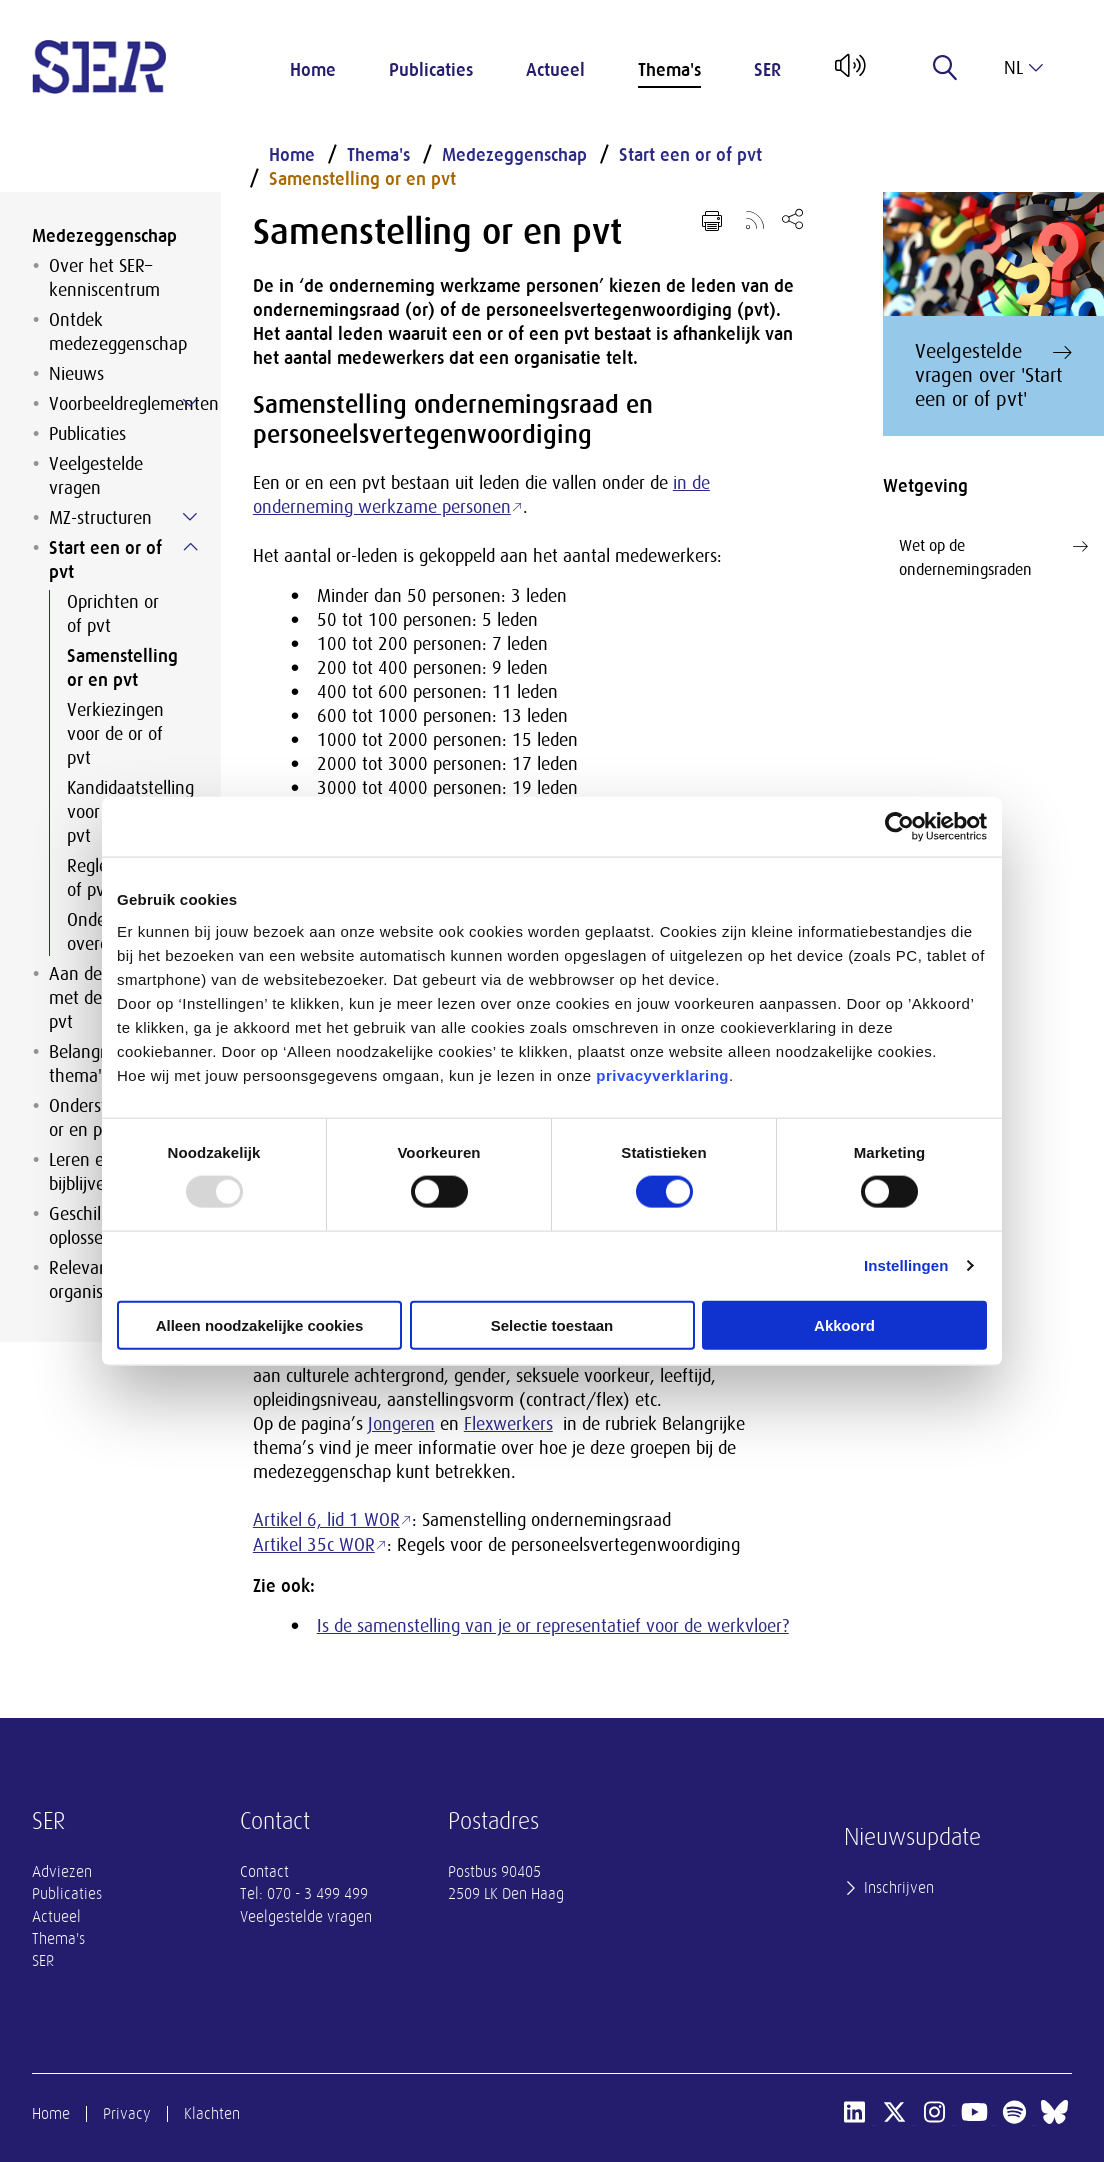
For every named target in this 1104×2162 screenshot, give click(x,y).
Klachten (212, 2114)
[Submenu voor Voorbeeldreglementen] (190, 403)
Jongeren (401, 1424)
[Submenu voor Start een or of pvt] (190, 547)
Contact (264, 1872)
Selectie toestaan (552, 1324)
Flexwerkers (508, 1424)
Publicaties (431, 70)
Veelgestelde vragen (96, 476)
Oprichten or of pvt (113, 614)
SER (767, 70)
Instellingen (906, 1265)
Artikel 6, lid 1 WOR (326, 1520)
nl (1023, 68)
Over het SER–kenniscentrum (104, 278)
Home (313, 70)
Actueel (555, 70)
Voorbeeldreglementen (119, 404)
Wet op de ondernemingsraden (993, 556)
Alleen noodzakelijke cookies (260, 1324)
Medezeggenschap (104, 236)
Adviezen (62, 1872)
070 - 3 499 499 (317, 1894)
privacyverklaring (662, 1074)
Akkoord (844, 1324)
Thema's (669, 70)
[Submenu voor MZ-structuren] (190, 517)
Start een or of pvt (105, 560)
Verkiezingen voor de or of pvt (115, 734)
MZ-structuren (100, 518)
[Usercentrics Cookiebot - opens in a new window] (899, 827)
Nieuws (76, 374)
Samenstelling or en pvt (122, 668)
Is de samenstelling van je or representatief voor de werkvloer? (553, 1626)
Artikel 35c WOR (314, 1545)
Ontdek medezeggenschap (118, 332)
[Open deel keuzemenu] (792, 218)
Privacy (127, 2114)
